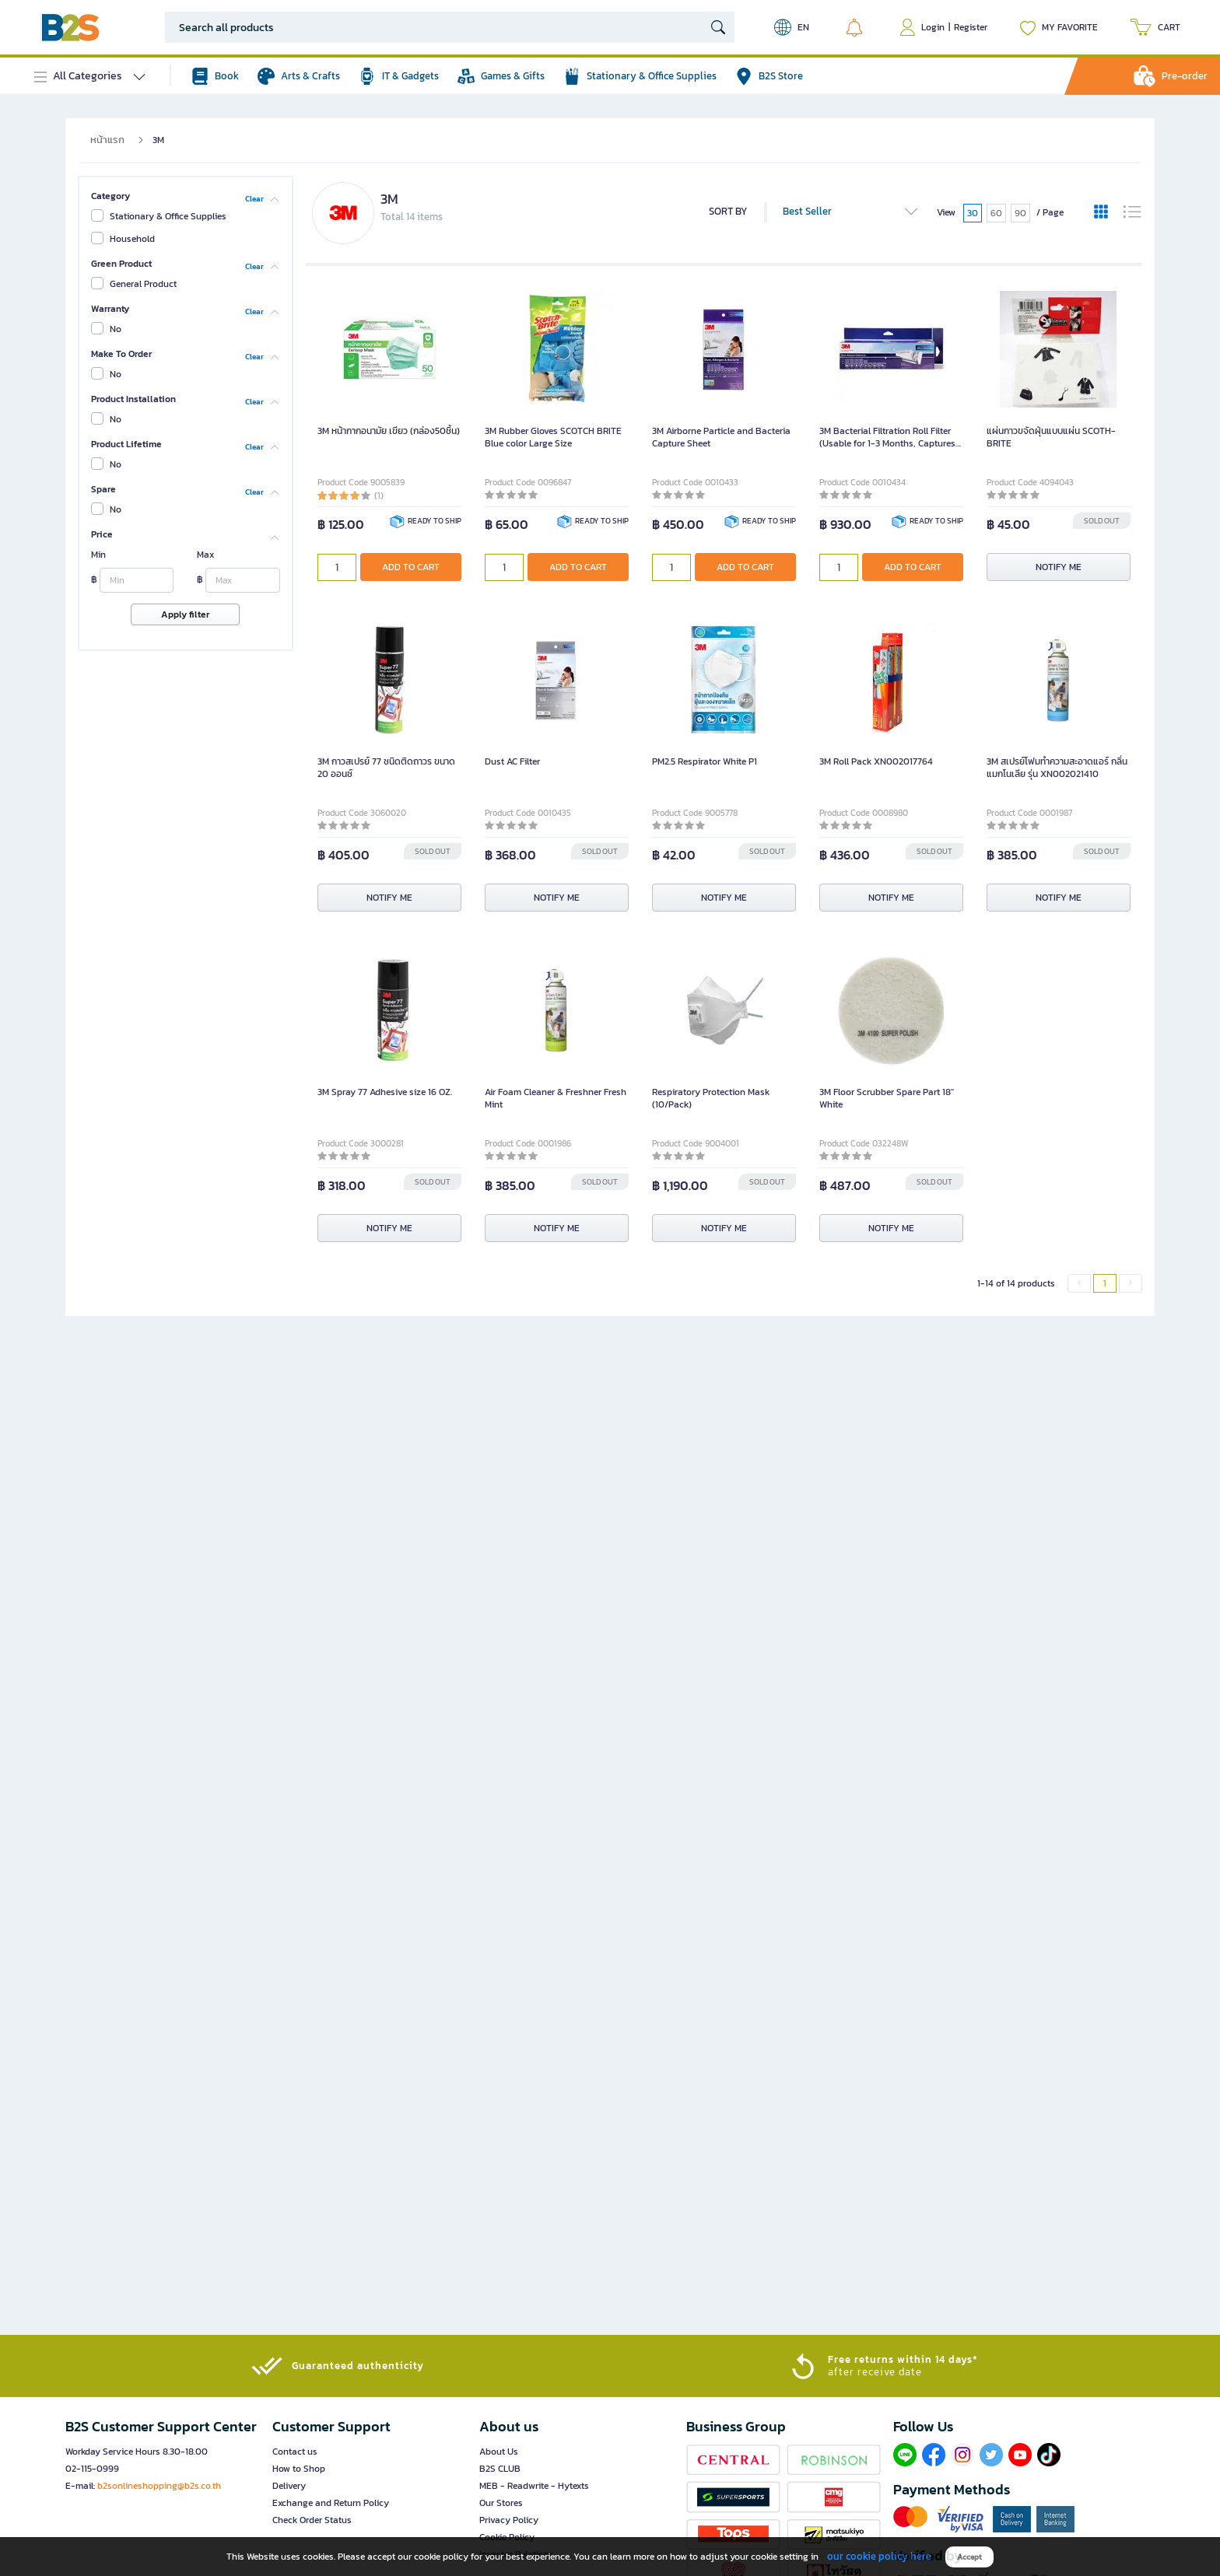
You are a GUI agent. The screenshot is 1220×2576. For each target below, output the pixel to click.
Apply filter (185, 614)
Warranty (110, 309)
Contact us (294, 2452)
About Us (498, 2452)
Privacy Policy (508, 2520)
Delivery (289, 2486)
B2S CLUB (500, 2469)
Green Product (121, 264)
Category (110, 196)
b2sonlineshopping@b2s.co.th (159, 2486)
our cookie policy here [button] (879, 2556)
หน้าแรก (107, 139)
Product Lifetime (126, 444)
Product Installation (133, 399)
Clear (254, 198)
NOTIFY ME (1059, 567)
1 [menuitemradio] (1104, 1283)
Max (205, 555)
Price (102, 534)
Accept (969, 2557)
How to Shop (298, 2469)
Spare (103, 489)
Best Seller (851, 211)
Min (98, 555)
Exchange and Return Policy (330, 2503)
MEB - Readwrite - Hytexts (534, 2486)
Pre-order (1185, 75)
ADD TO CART (411, 567)
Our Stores (501, 2503)
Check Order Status (312, 2520)
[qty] (336, 567)
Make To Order (121, 354)
